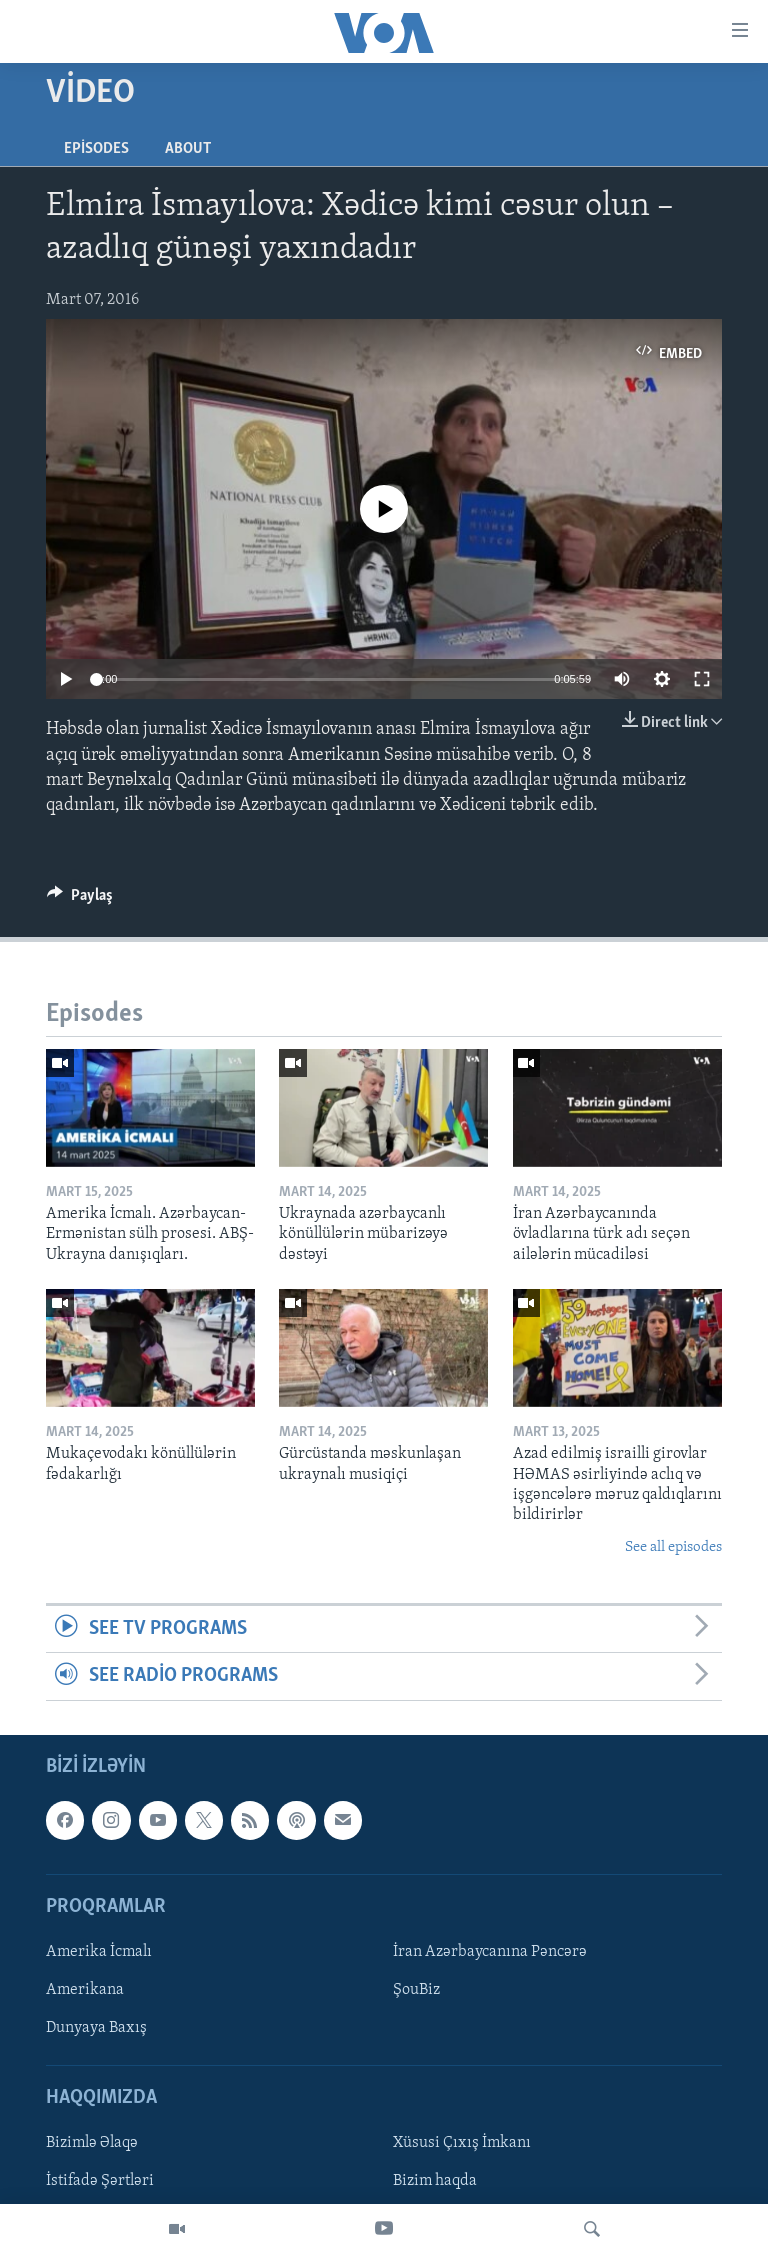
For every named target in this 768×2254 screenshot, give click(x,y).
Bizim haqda (435, 2181)
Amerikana (85, 1990)
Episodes (96, 149)
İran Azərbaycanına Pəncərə (490, 1952)
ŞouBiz (416, 1990)
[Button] (80, 900)
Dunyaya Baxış (96, 2028)
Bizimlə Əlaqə (92, 2143)
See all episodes (673, 1547)
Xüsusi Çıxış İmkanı (462, 2143)
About (188, 149)
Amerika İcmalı (99, 1952)
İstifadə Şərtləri (100, 2181)
